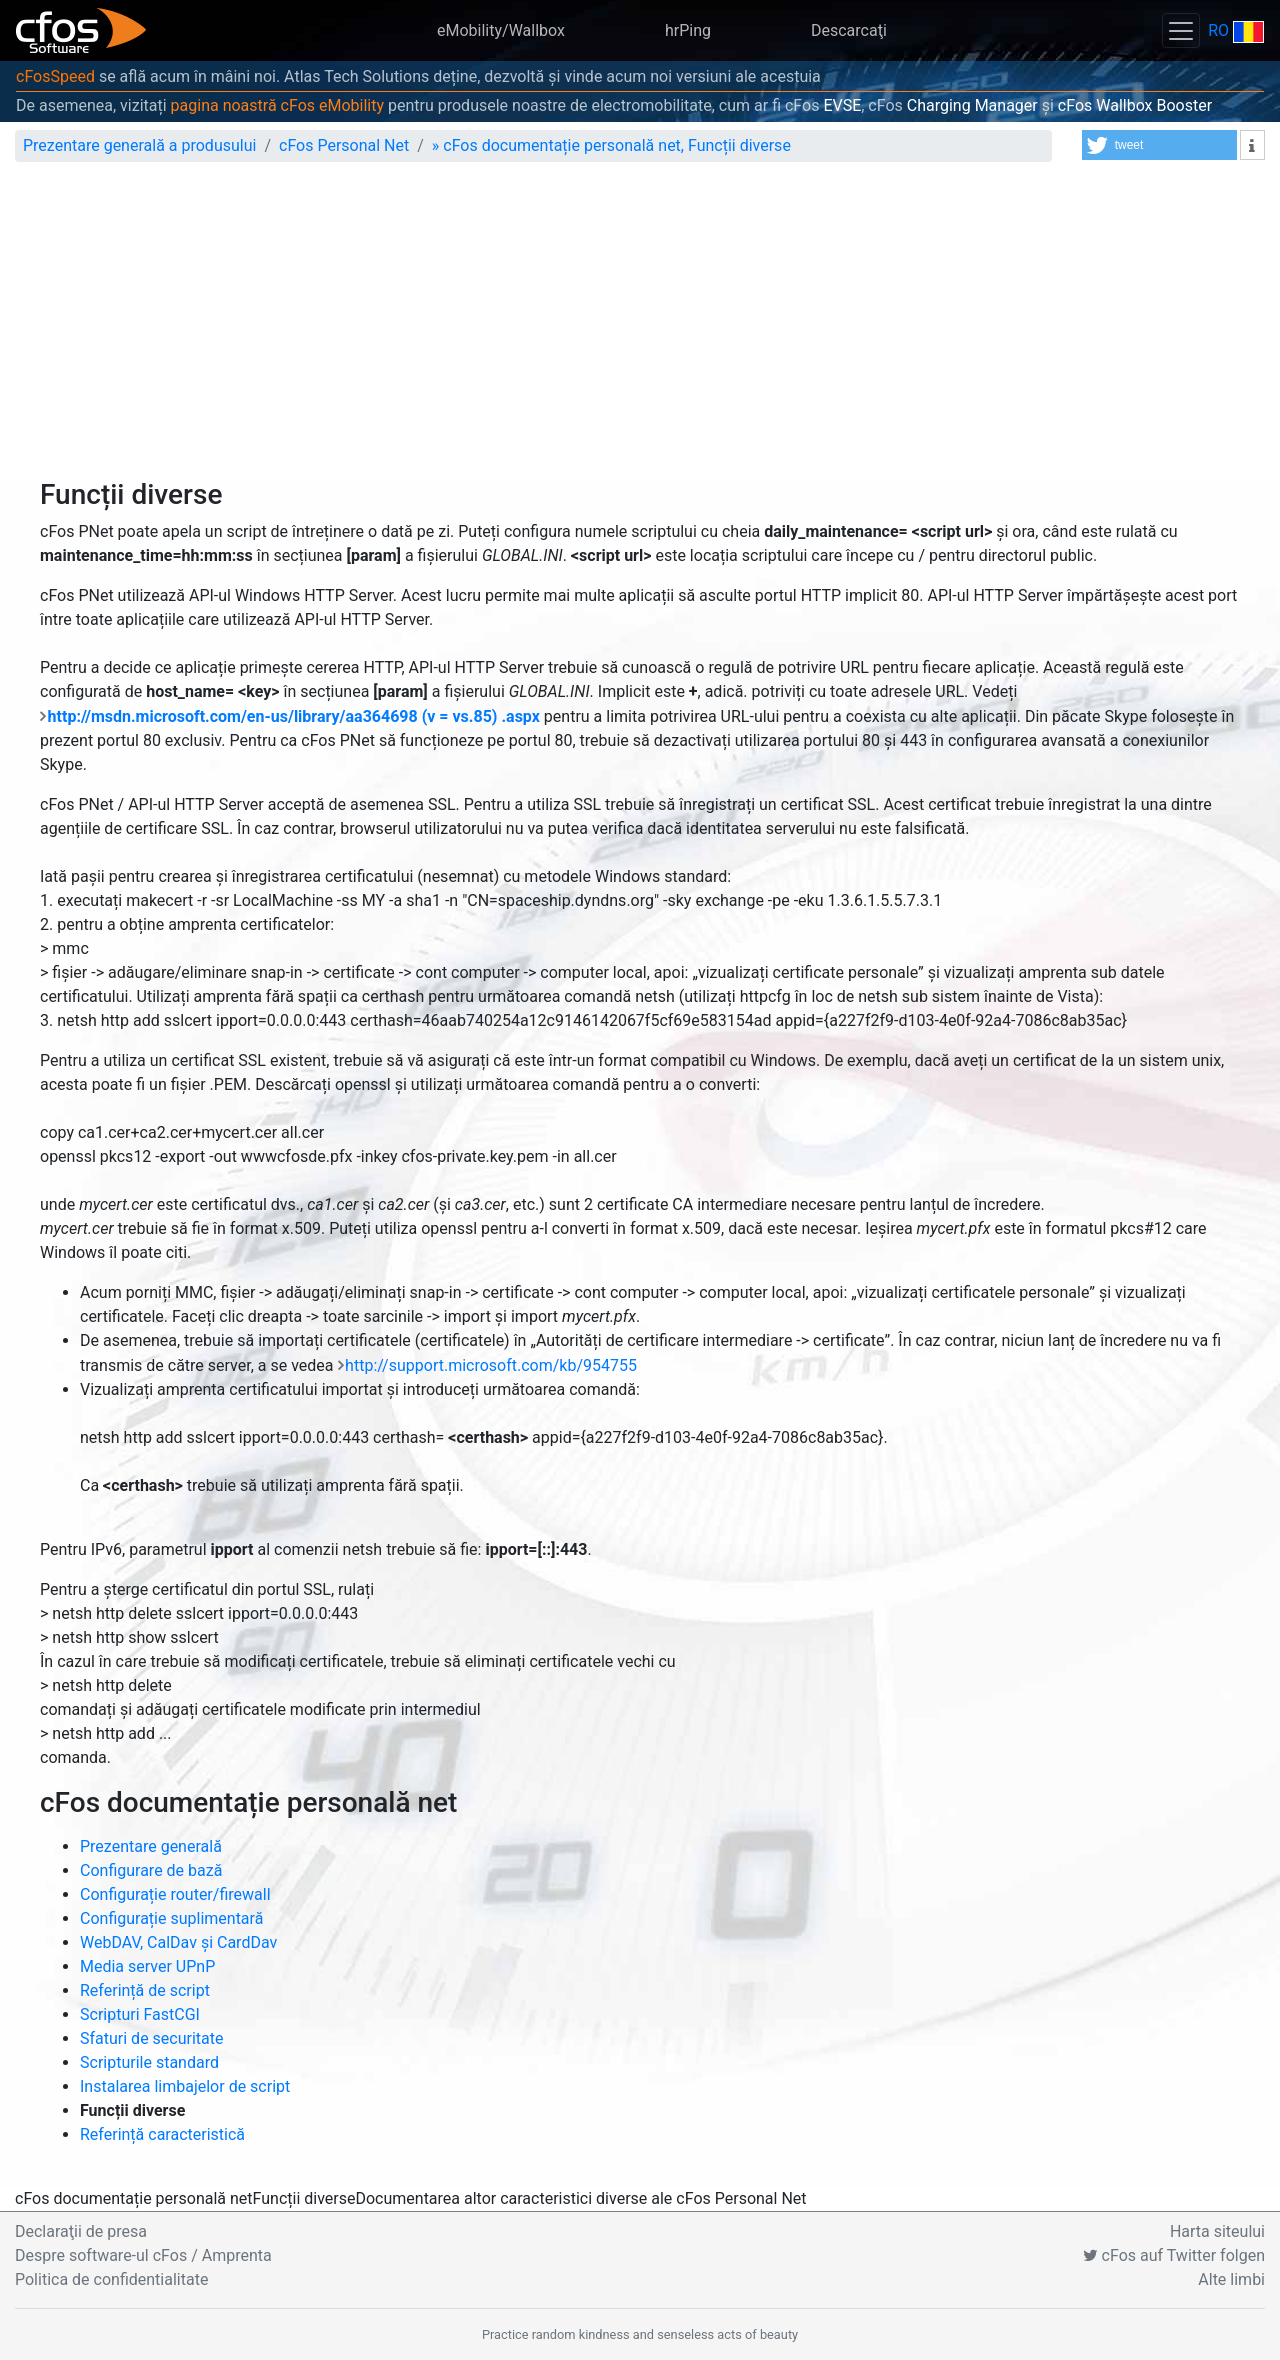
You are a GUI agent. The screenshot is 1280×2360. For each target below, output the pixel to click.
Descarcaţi (849, 30)
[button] (1159, 145)
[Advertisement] (640, 328)
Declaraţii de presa (81, 2231)
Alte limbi (1231, 2279)
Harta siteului (1217, 2231)
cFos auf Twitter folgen (1174, 2255)
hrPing (688, 30)
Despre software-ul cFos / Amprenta (143, 2255)
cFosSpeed (55, 76)
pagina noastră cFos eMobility (277, 105)
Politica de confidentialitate (111, 2279)
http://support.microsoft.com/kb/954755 (491, 1365)
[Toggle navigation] (1181, 30)
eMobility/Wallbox (501, 30)
